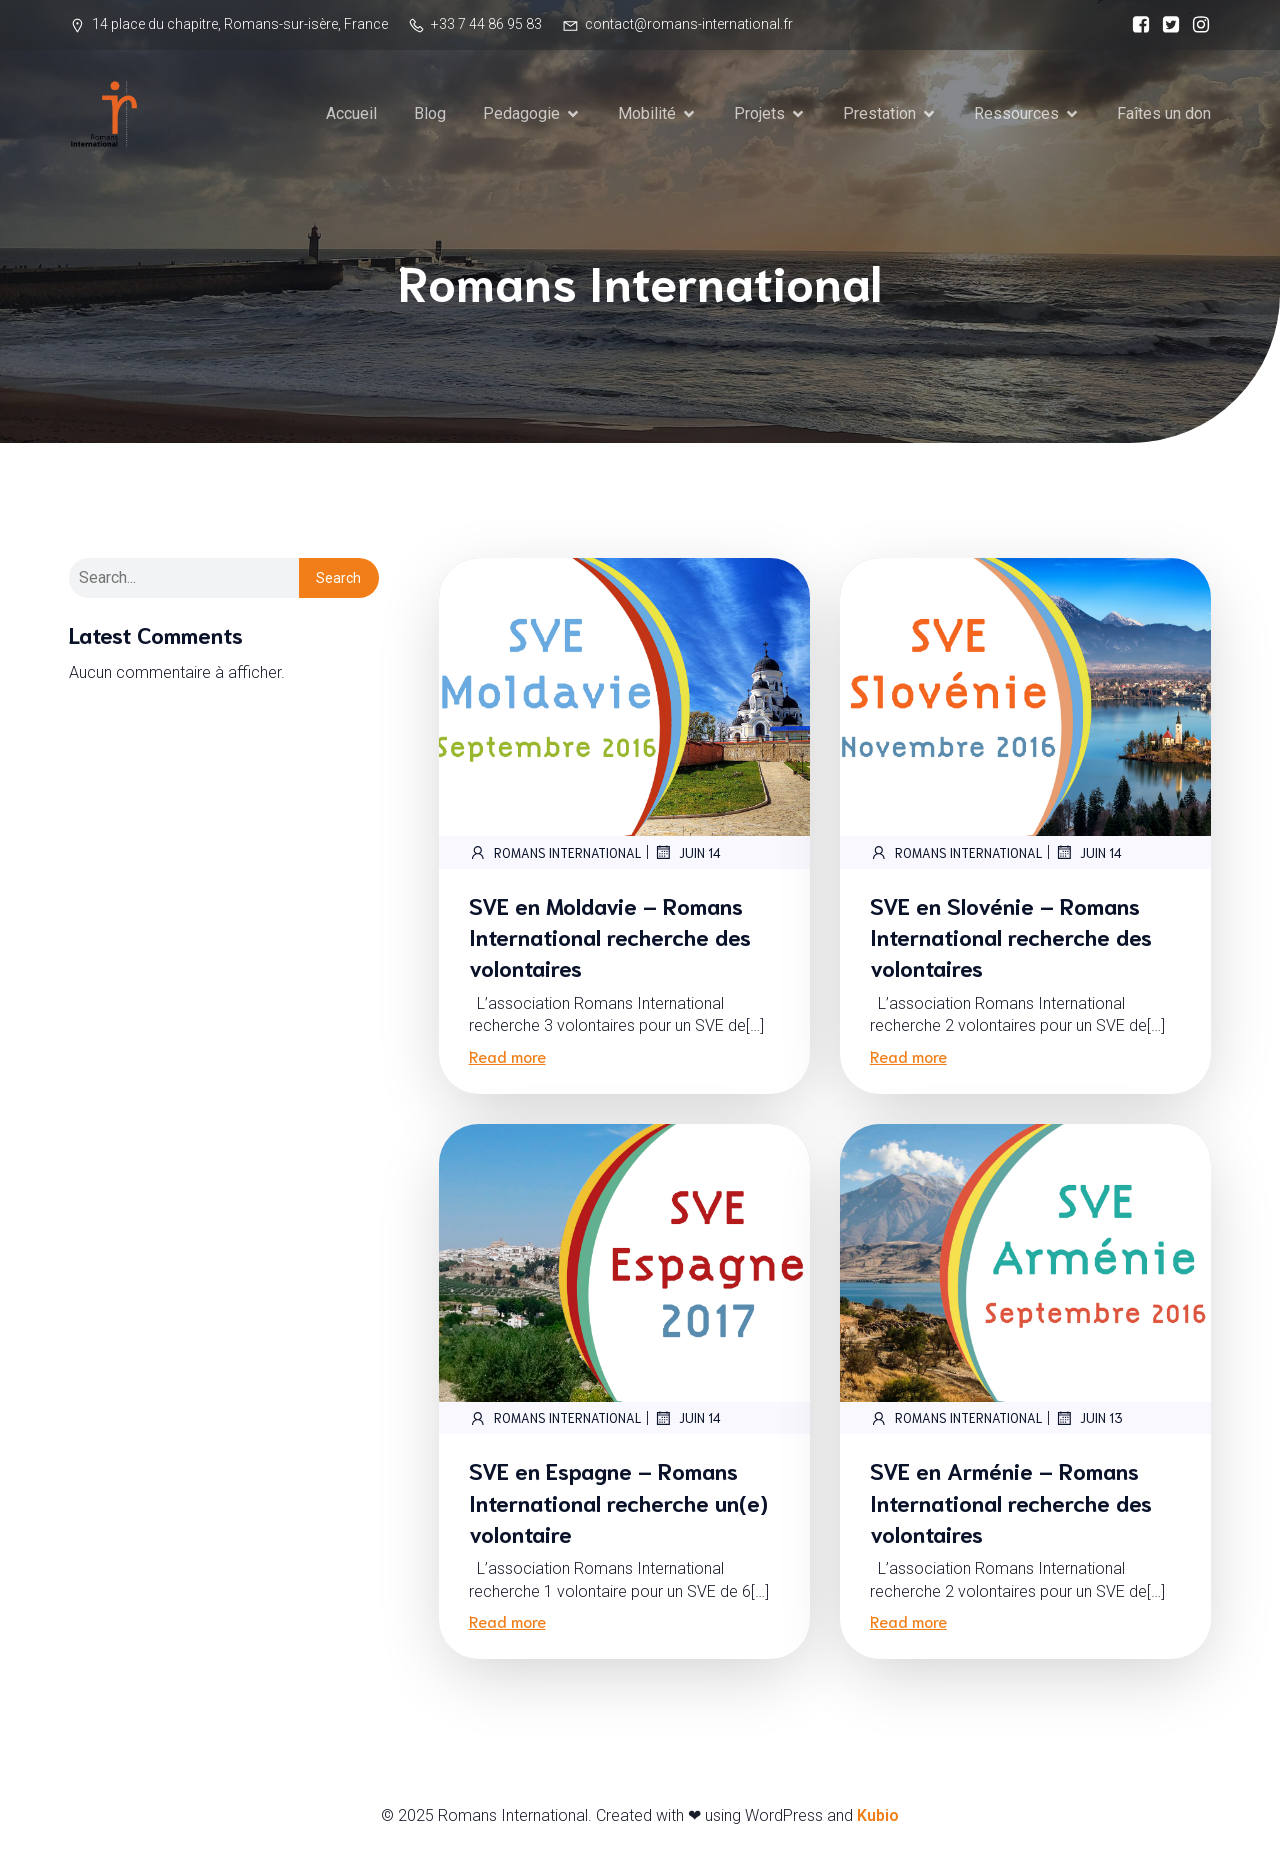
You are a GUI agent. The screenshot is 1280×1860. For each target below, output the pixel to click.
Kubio (878, 1817)
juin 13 (1089, 1420)
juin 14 (687, 854)
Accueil (351, 114)
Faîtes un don (1164, 114)
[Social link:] (1136, 25)
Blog (430, 114)
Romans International (555, 854)
